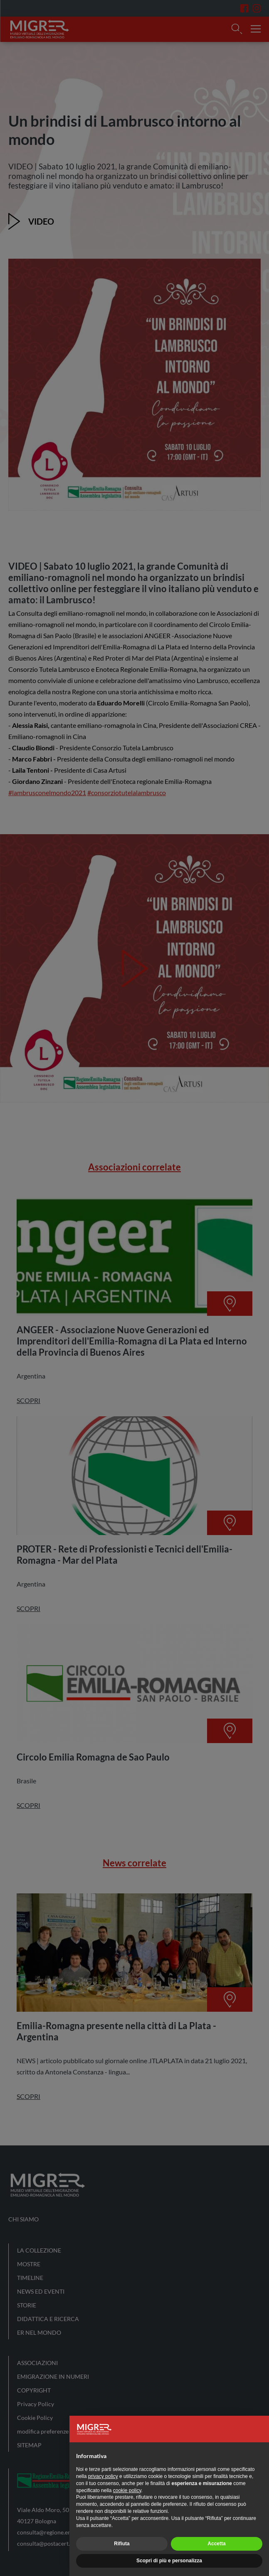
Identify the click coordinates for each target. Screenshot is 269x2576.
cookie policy (127, 2490)
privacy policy (103, 2476)
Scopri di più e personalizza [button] (169, 2561)
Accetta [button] (216, 2544)
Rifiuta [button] (121, 2544)
